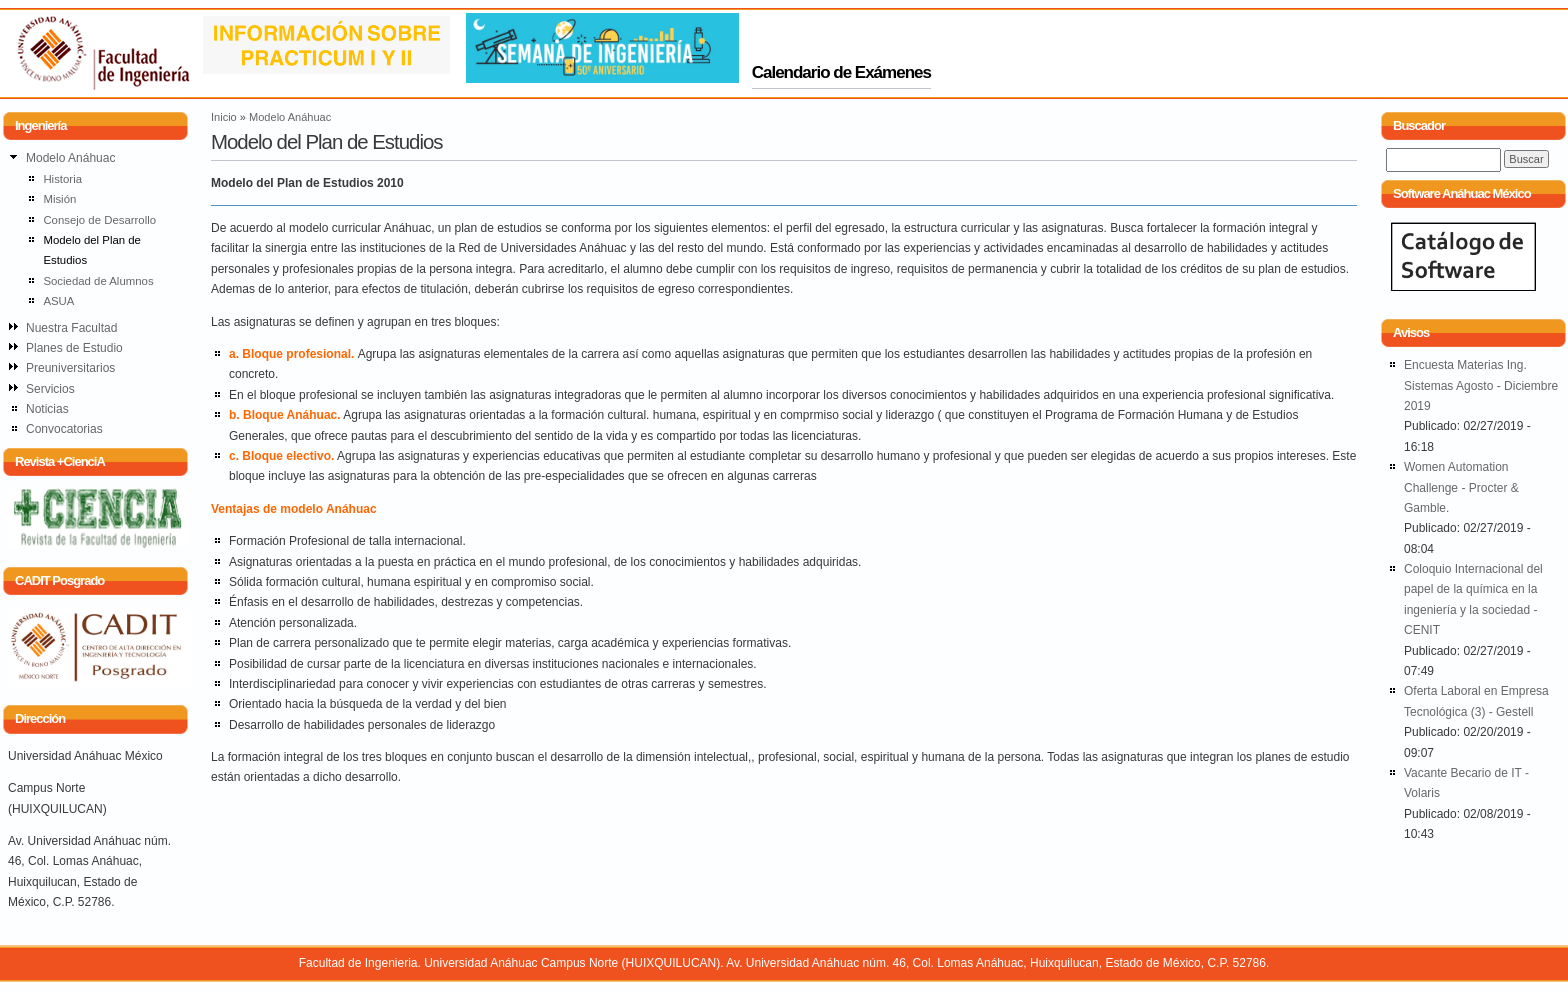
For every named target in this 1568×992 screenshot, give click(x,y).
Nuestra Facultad (71, 328)
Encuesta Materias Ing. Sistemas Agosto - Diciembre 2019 (1481, 385)
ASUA (58, 301)
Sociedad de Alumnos (98, 281)
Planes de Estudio (74, 348)
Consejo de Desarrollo (99, 220)
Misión (59, 199)
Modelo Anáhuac (290, 117)
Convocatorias (64, 429)
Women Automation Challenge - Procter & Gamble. (1461, 487)
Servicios (50, 389)
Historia (62, 179)
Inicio (224, 117)
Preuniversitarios (70, 368)
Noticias (47, 409)
